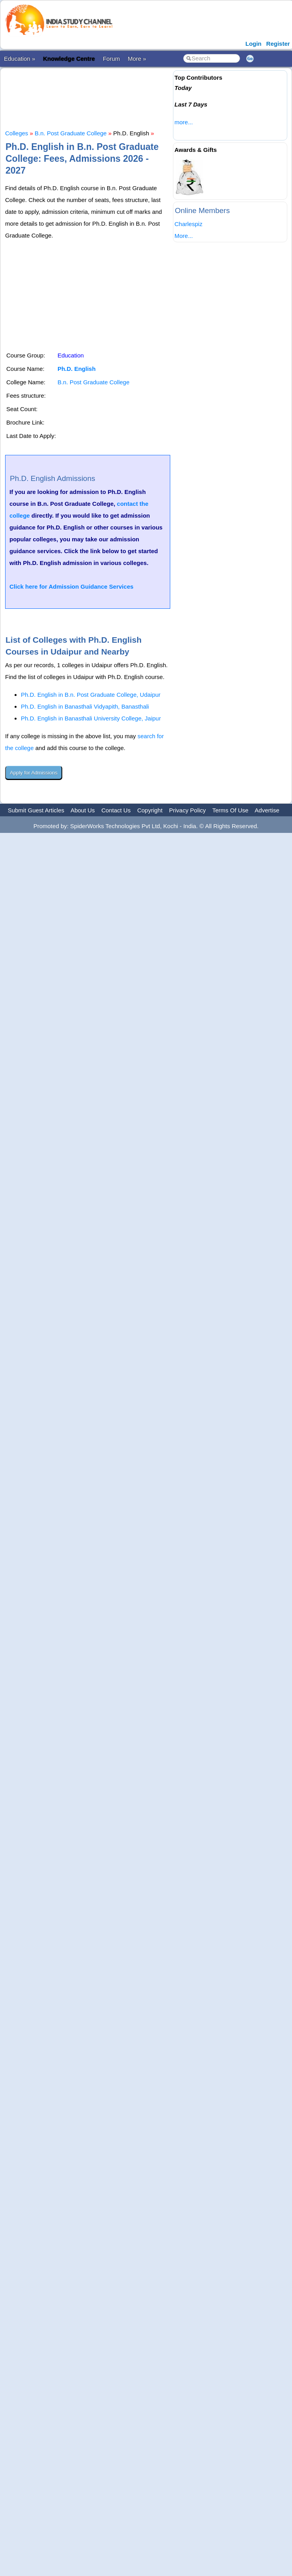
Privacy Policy (187, 810)
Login (254, 43)
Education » (19, 58)
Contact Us (115, 810)
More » (137, 58)
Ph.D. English (77, 368)
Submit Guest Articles (36, 810)
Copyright (149, 810)
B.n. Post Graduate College (71, 133)
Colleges (16, 133)
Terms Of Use (230, 810)
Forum (111, 58)
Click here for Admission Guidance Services (71, 586)
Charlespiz (189, 224)
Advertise (267, 810)
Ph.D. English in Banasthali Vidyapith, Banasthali (85, 706)
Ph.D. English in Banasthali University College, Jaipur (91, 718)
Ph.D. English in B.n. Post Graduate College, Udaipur (90, 694)
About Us (83, 810)
